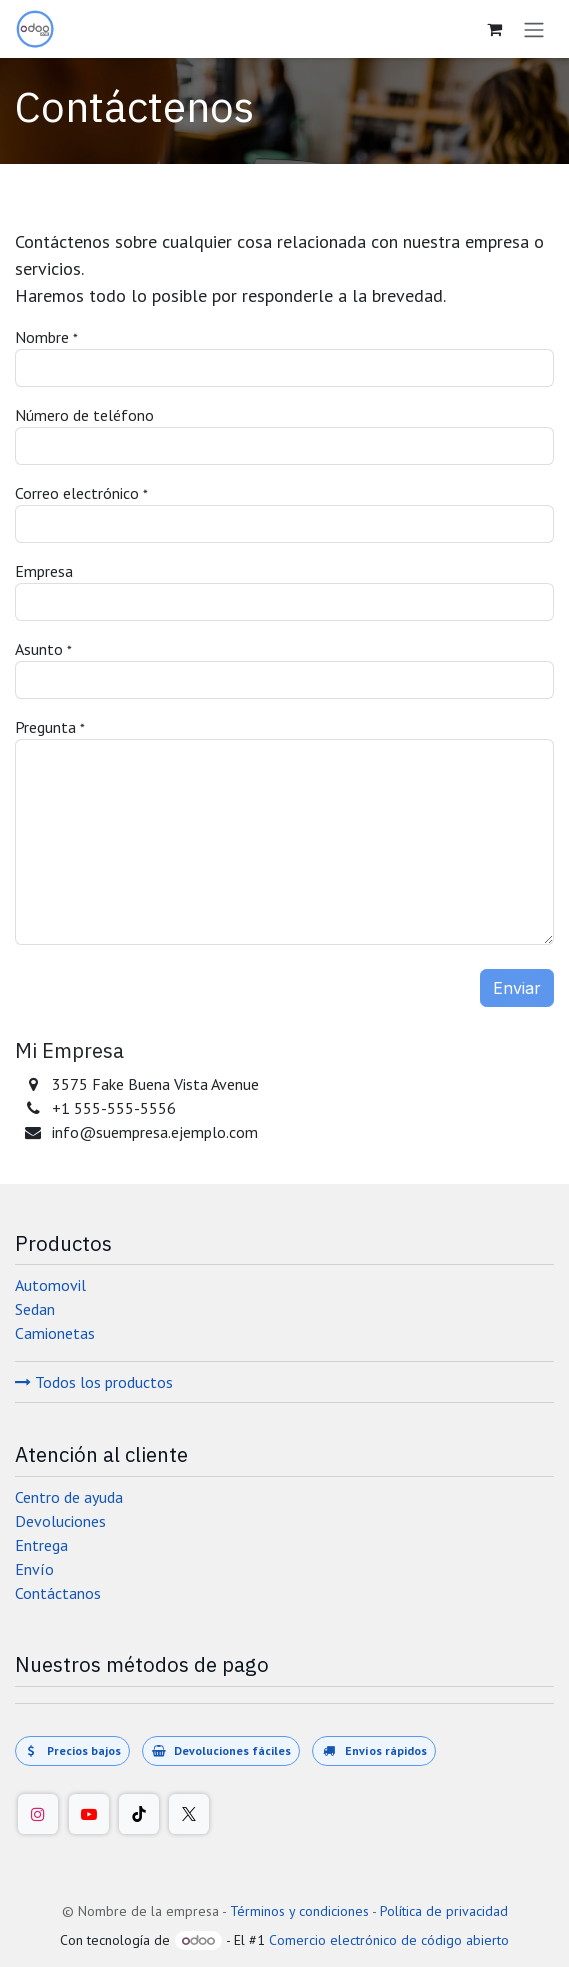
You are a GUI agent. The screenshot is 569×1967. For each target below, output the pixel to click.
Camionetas (55, 1333)
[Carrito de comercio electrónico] (494, 29)
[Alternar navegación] (534, 29)
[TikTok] (139, 1814)
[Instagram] (38, 1814)
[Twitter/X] (189, 1814)
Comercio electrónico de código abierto (389, 1940)
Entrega (41, 1545)
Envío (34, 1569)
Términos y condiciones (299, 1911)
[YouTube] (89, 1814)
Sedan (35, 1309)
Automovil (50, 1285)
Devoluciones (60, 1521)
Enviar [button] (517, 988)
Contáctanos (58, 1593)
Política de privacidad (444, 1911)
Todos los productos (94, 1382)
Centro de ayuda (69, 1497)
